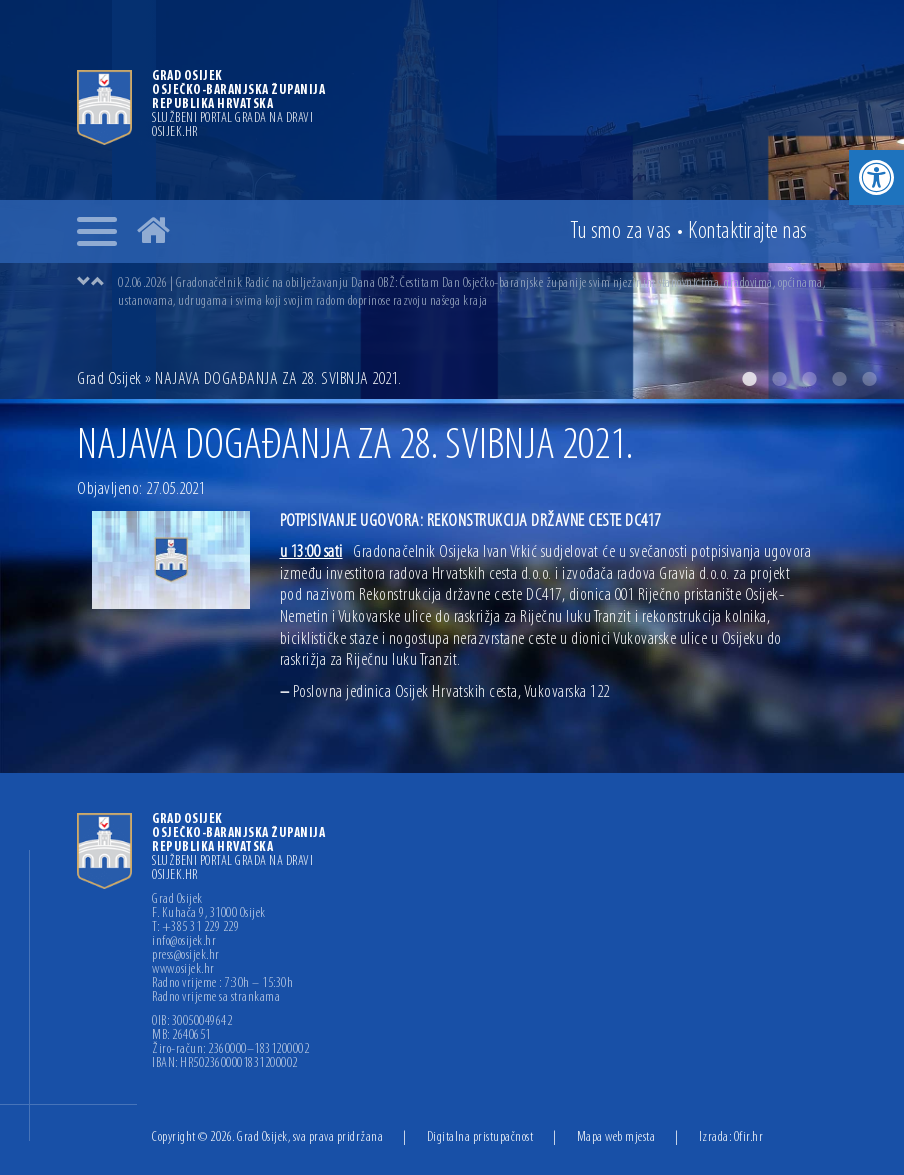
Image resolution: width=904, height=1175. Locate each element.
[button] (876, 177)
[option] (472, 292)
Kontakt (748, 232)
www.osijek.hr (183, 970)
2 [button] (779, 379)
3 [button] (809, 379)
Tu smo (621, 232)
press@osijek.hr (186, 956)
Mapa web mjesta (616, 1137)
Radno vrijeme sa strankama (216, 998)
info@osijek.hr (184, 942)
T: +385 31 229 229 (195, 928)
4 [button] (839, 379)
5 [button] (869, 379)
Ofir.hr (749, 1137)
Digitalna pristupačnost (480, 1137)
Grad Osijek (109, 379)
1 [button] (749, 379)
